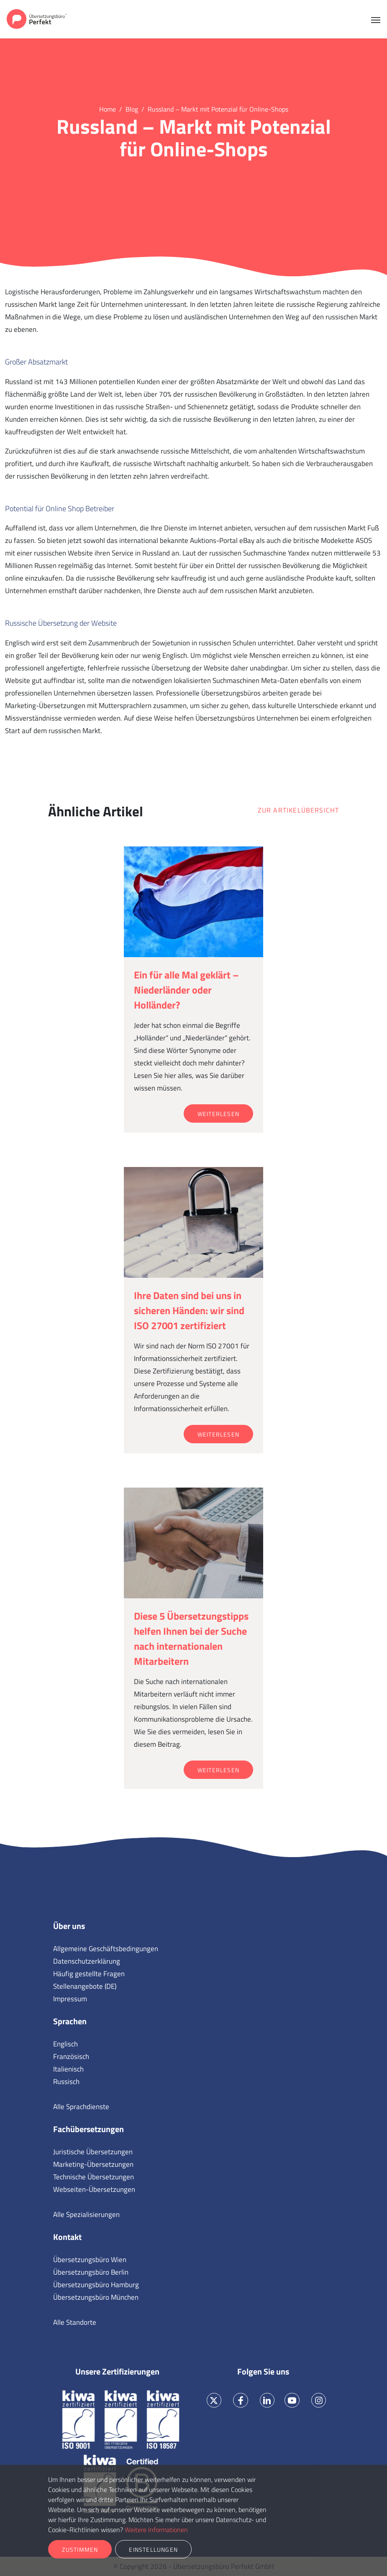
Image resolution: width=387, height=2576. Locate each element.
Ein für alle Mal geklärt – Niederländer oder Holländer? (186, 989)
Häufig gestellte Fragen (89, 1973)
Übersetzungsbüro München (95, 2297)
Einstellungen (153, 2549)
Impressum (70, 1998)
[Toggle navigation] (375, 19)
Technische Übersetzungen (93, 2176)
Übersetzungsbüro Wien (89, 2259)
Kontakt (67, 2236)
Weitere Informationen (156, 2530)
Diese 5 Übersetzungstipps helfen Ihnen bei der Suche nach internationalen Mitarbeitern (191, 1638)
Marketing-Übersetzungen (93, 2164)
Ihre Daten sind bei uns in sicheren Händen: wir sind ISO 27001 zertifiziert (189, 1310)
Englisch (65, 2043)
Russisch (66, 2081)
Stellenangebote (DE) (84, 1986)
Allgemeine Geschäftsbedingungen (105, 1948)
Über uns (69, 1925)
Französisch (71, 2056)
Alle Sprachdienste (81, 2106)
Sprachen (70, 2021)
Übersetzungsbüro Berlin (90, 2272)
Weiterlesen (218, 1113)
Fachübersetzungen (88, 2128)
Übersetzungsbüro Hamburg (96, 2284)
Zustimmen (80, 2549)
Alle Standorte (74, 2322)
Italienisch (68, 2069)
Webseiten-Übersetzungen (94, 2189)
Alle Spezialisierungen (86, 2214)
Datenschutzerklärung (86, 1961)
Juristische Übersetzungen (93, 2151)
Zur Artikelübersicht (298, 810)
